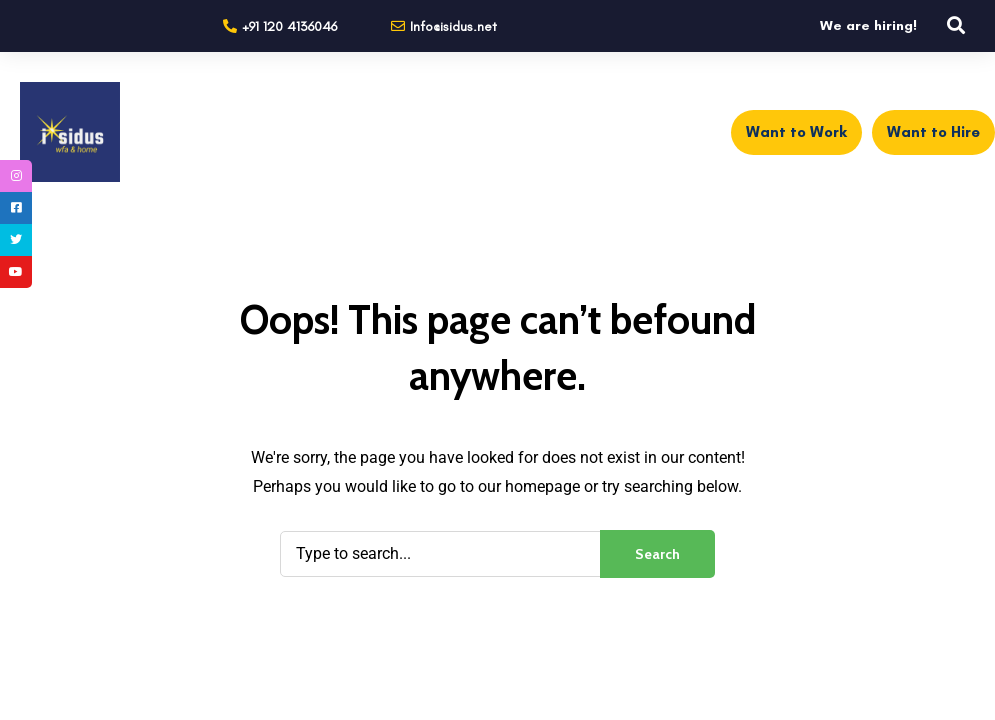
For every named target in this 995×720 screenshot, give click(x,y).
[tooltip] (16, 176)
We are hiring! (868, 25)
